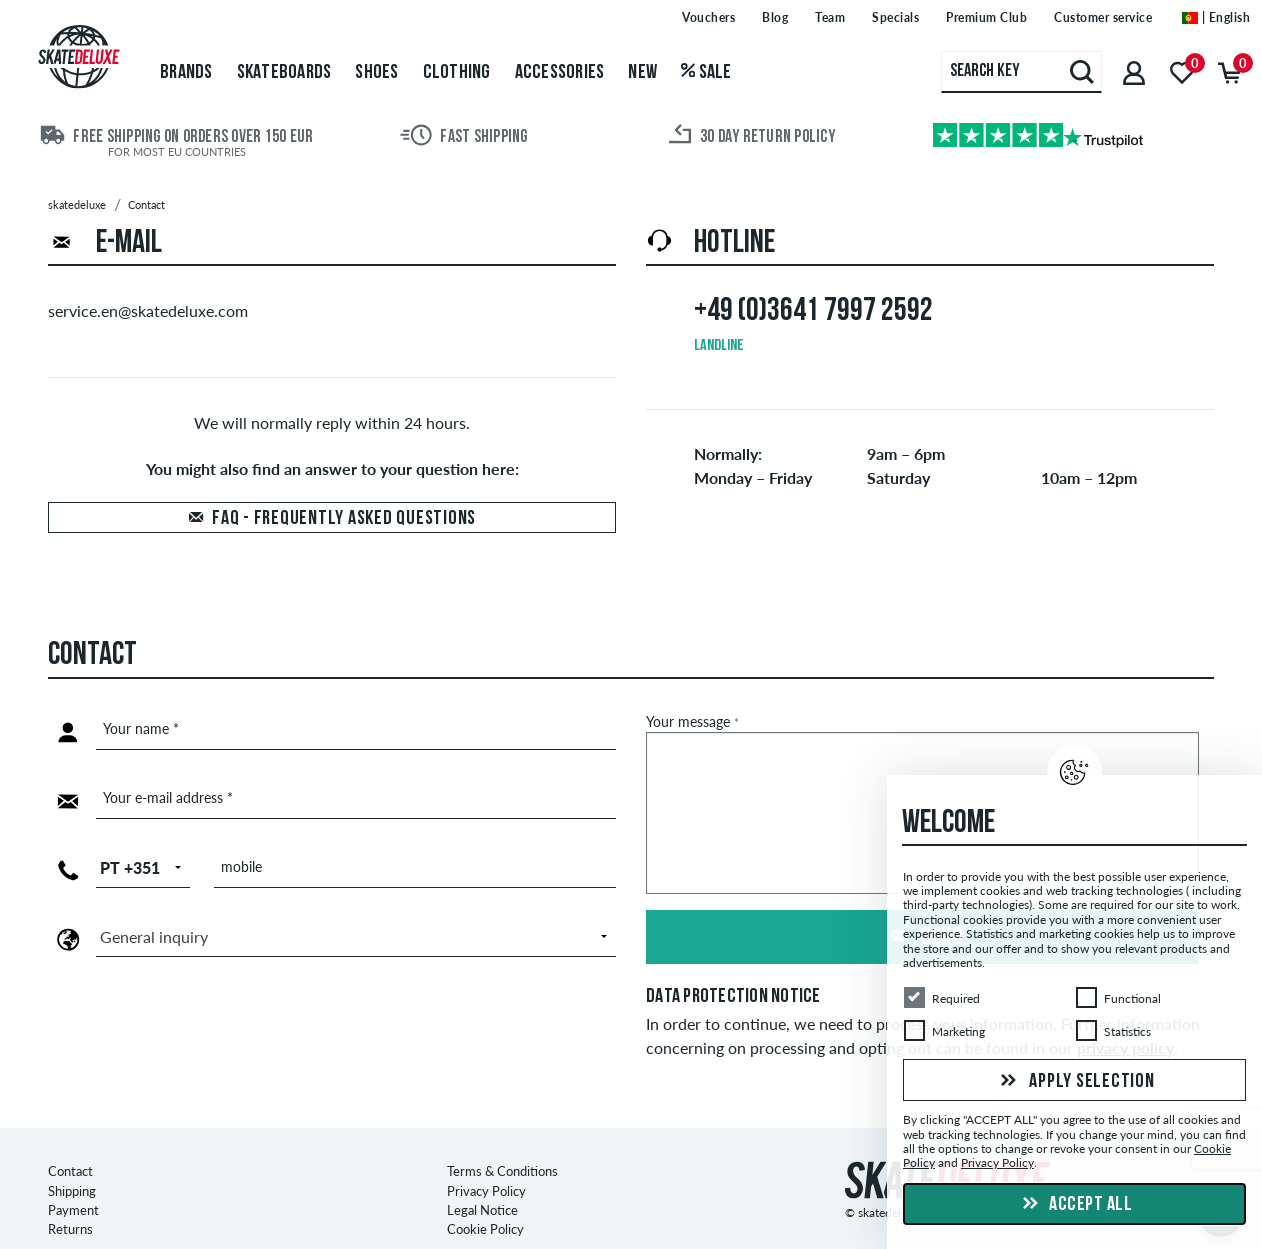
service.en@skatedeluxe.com (148, 310)
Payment (73, 1174)
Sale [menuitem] (706, 73)
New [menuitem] (642, 73)
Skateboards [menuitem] (284, 73)
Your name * (141, 728)
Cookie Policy (485, 1193)
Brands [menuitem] (186, 73)
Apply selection (1075, 1082)
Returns (70, 1193)
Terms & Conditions (502, 1135)
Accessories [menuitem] (560, 73)
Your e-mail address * (168, 797)
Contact (70, 1135)
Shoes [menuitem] (376, 73)
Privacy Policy (486, 1154)
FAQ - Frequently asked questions (344, 519)
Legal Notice (482, 1174)
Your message (692, 721)
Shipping (72, 1154)
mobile (241, 866)
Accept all (1075, 1205)
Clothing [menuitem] (457, 73)
